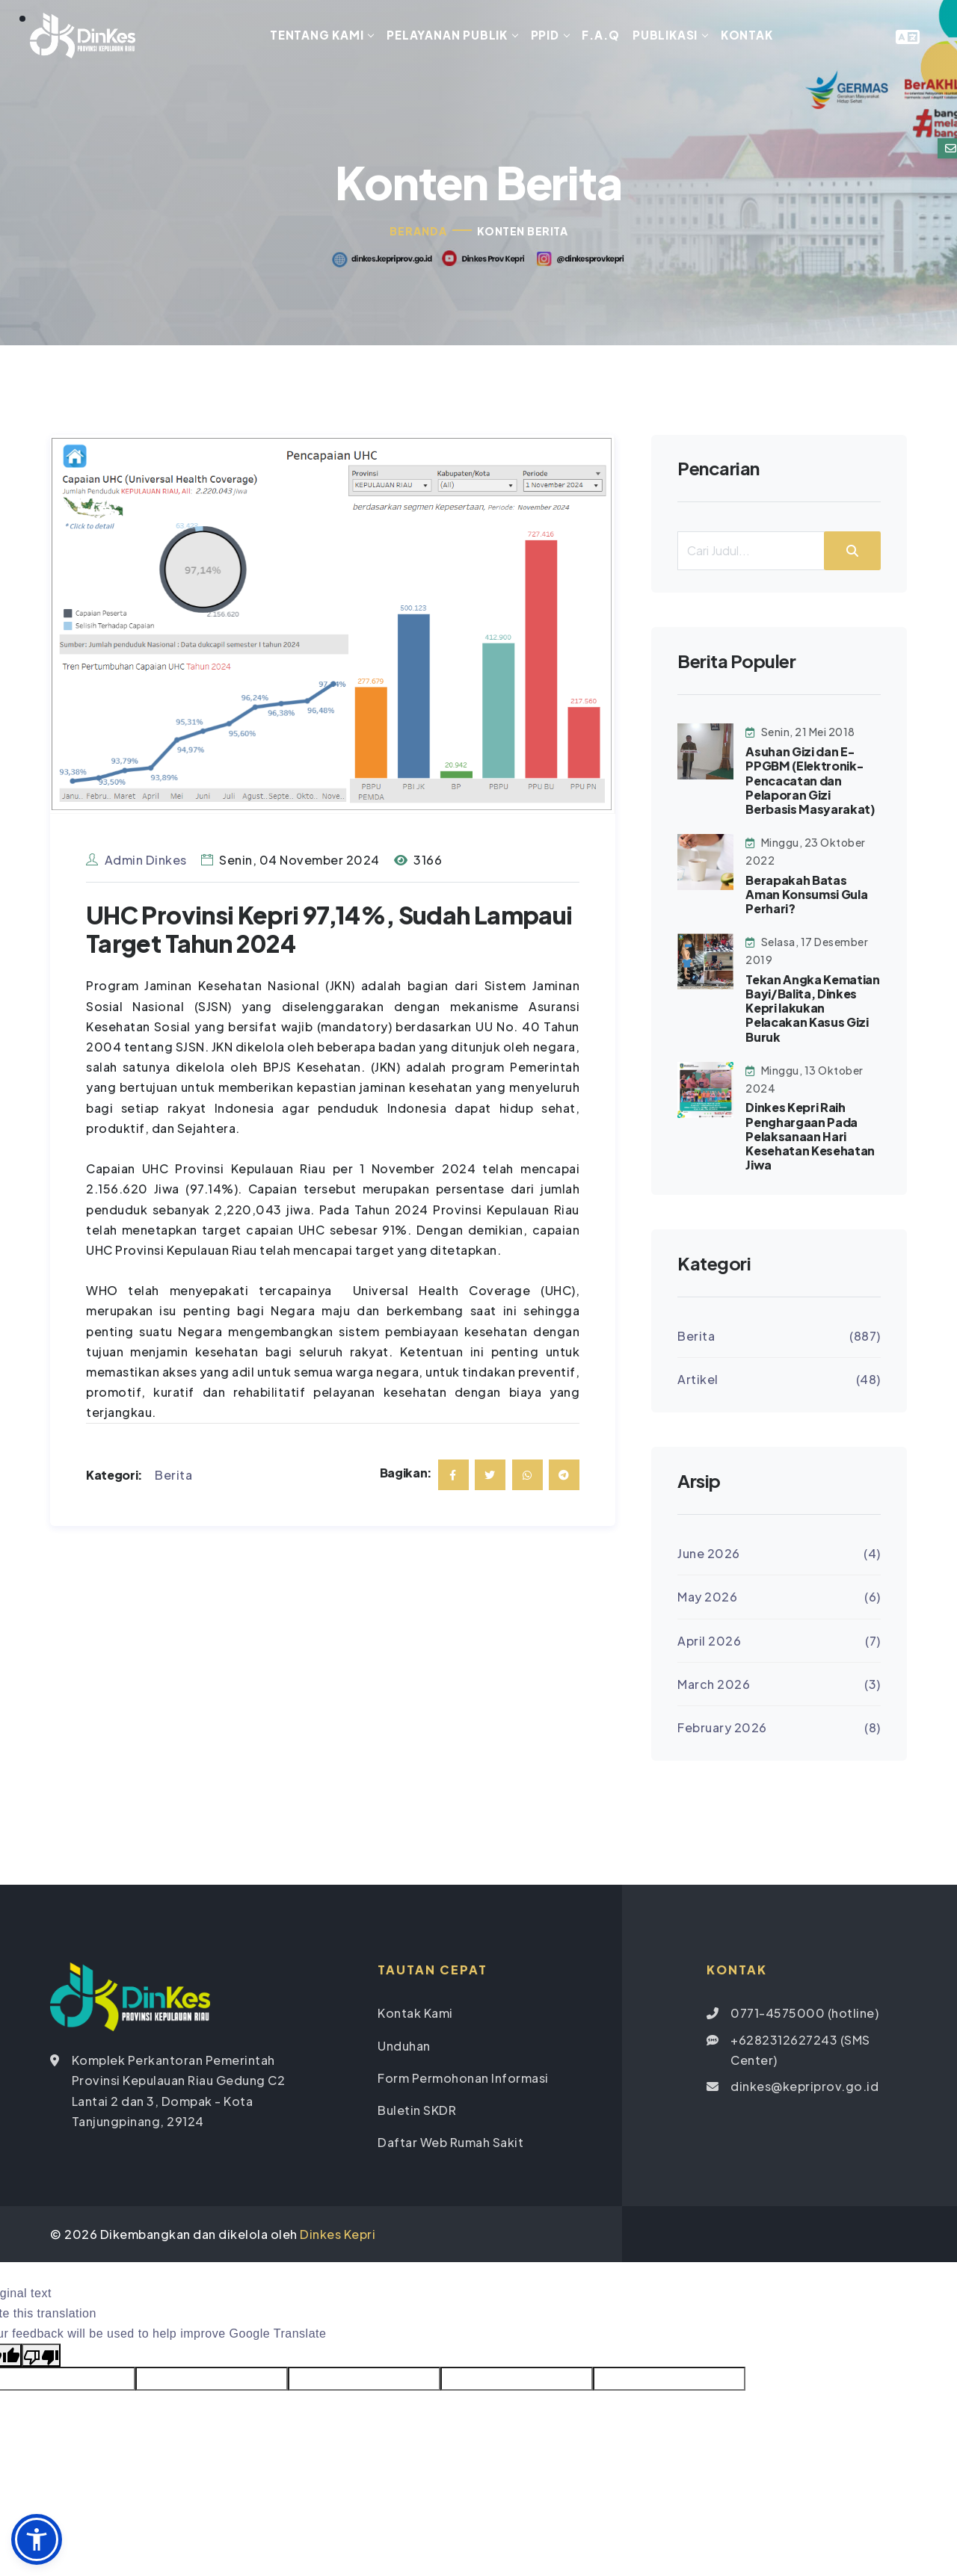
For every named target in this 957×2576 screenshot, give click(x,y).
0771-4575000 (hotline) (804, 2015)
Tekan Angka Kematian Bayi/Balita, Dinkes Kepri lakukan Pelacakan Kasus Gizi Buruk (812, 1009)
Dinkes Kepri (337, 2236)
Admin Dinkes (136, 861)
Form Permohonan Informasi (463, 2079)
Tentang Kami (317, 35)
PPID (545, 35)
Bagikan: (406, 1475)
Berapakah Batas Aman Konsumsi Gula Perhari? (806, 896)
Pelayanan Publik (447, 35)
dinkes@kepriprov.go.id (804, 2087)
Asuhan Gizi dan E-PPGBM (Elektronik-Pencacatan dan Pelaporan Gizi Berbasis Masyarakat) (810, 782)
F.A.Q (600, 35)
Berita (173, 1476)
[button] (36, 2539)
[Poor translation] (41, 2357)
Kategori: (114, 1476)
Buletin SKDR (417, 2111)
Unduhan (404, 2047)
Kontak (747, 35)
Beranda (418, 232)
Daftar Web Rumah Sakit (450, 2144)
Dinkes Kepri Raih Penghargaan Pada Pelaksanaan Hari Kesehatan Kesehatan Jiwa (810, 1138)
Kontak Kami (415, 2015)
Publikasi (665, 35)
